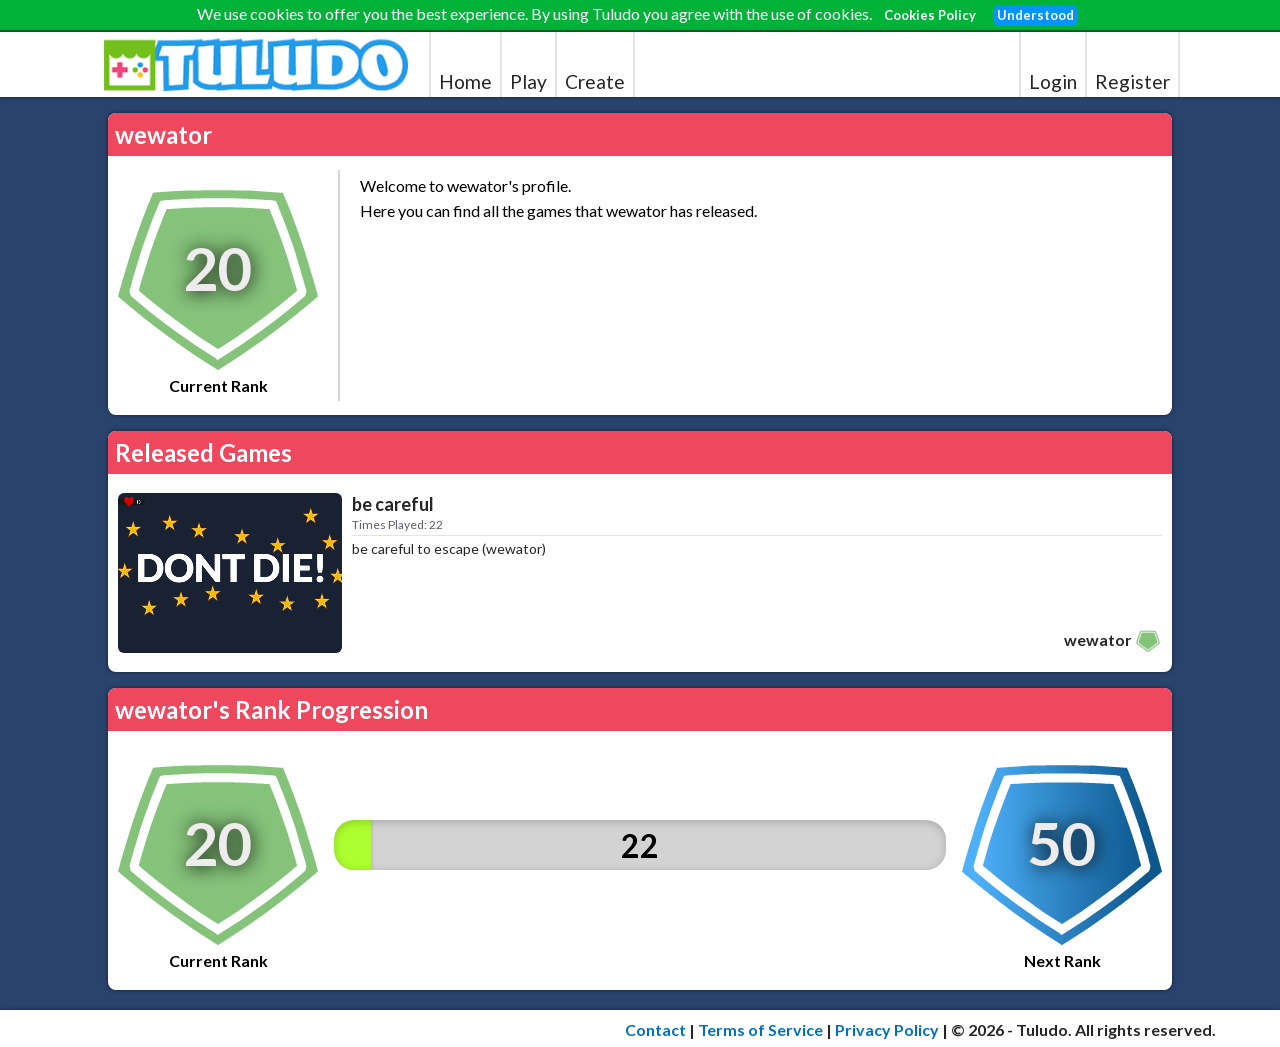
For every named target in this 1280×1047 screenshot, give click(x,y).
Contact (655, 1029)
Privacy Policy (887, 1029)
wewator (1098, 639)
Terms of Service (760, 1029)
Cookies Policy (930, 15)
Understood (1035, 15)
